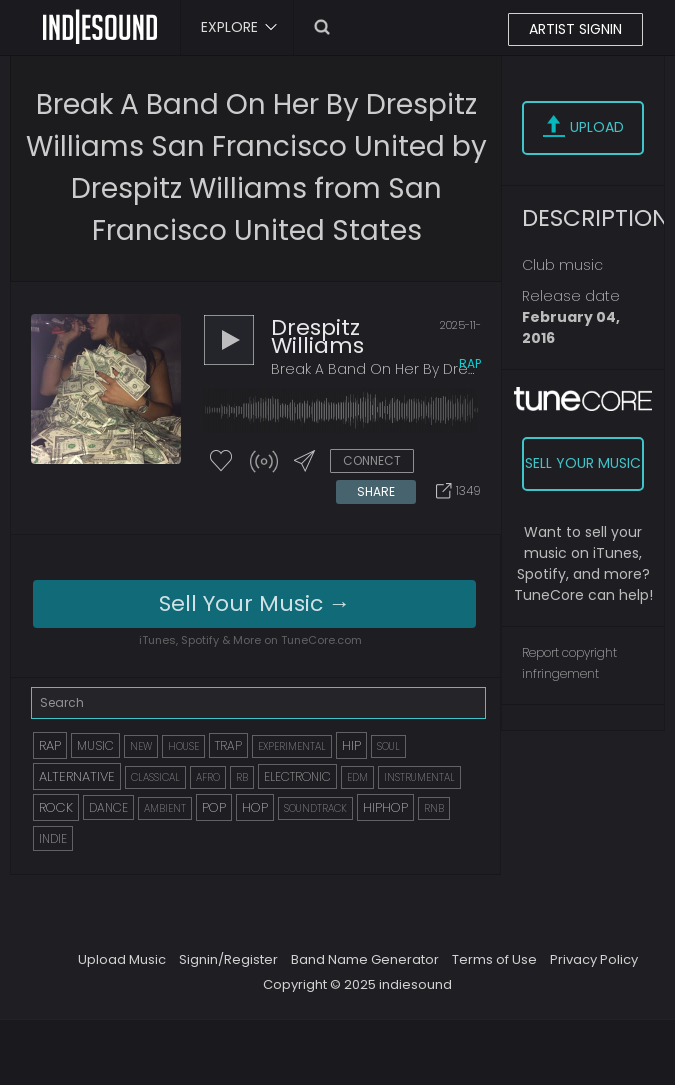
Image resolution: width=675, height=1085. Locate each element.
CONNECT (372, 460)
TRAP (228, 745)
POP (214, 807)
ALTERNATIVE (77, 776)
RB (242, 777)
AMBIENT (165, 808)
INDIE (53, 838)
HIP (351, 745)
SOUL (388, 746)
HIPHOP (385, 807)
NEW (141, 746)
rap (470, 363)
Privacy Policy (594, 959)
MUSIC (95, 745)
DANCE (108, 807)
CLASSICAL (155, 777)
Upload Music (122, 959)
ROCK (56, 807)
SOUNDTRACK (315, 808)
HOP (255, 807)
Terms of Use (494, 959)
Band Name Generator (365, 959)
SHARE (376, 491)
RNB (434, 808)
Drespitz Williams (317, 336)
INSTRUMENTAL (419, 777)
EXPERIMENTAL (292, 746)
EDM (357, 777)
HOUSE (183, 746)
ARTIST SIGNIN (575, 29)
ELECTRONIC (297, 776)
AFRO (208, 777)
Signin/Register (228, 959)
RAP (50, 745)
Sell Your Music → (255, 603)
